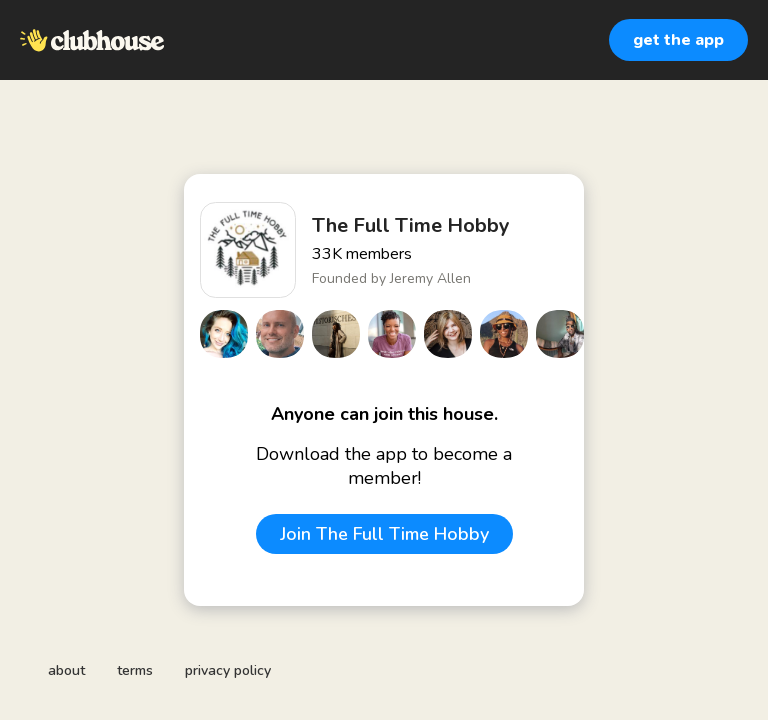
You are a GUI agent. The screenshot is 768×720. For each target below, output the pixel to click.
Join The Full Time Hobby (384, 534)
